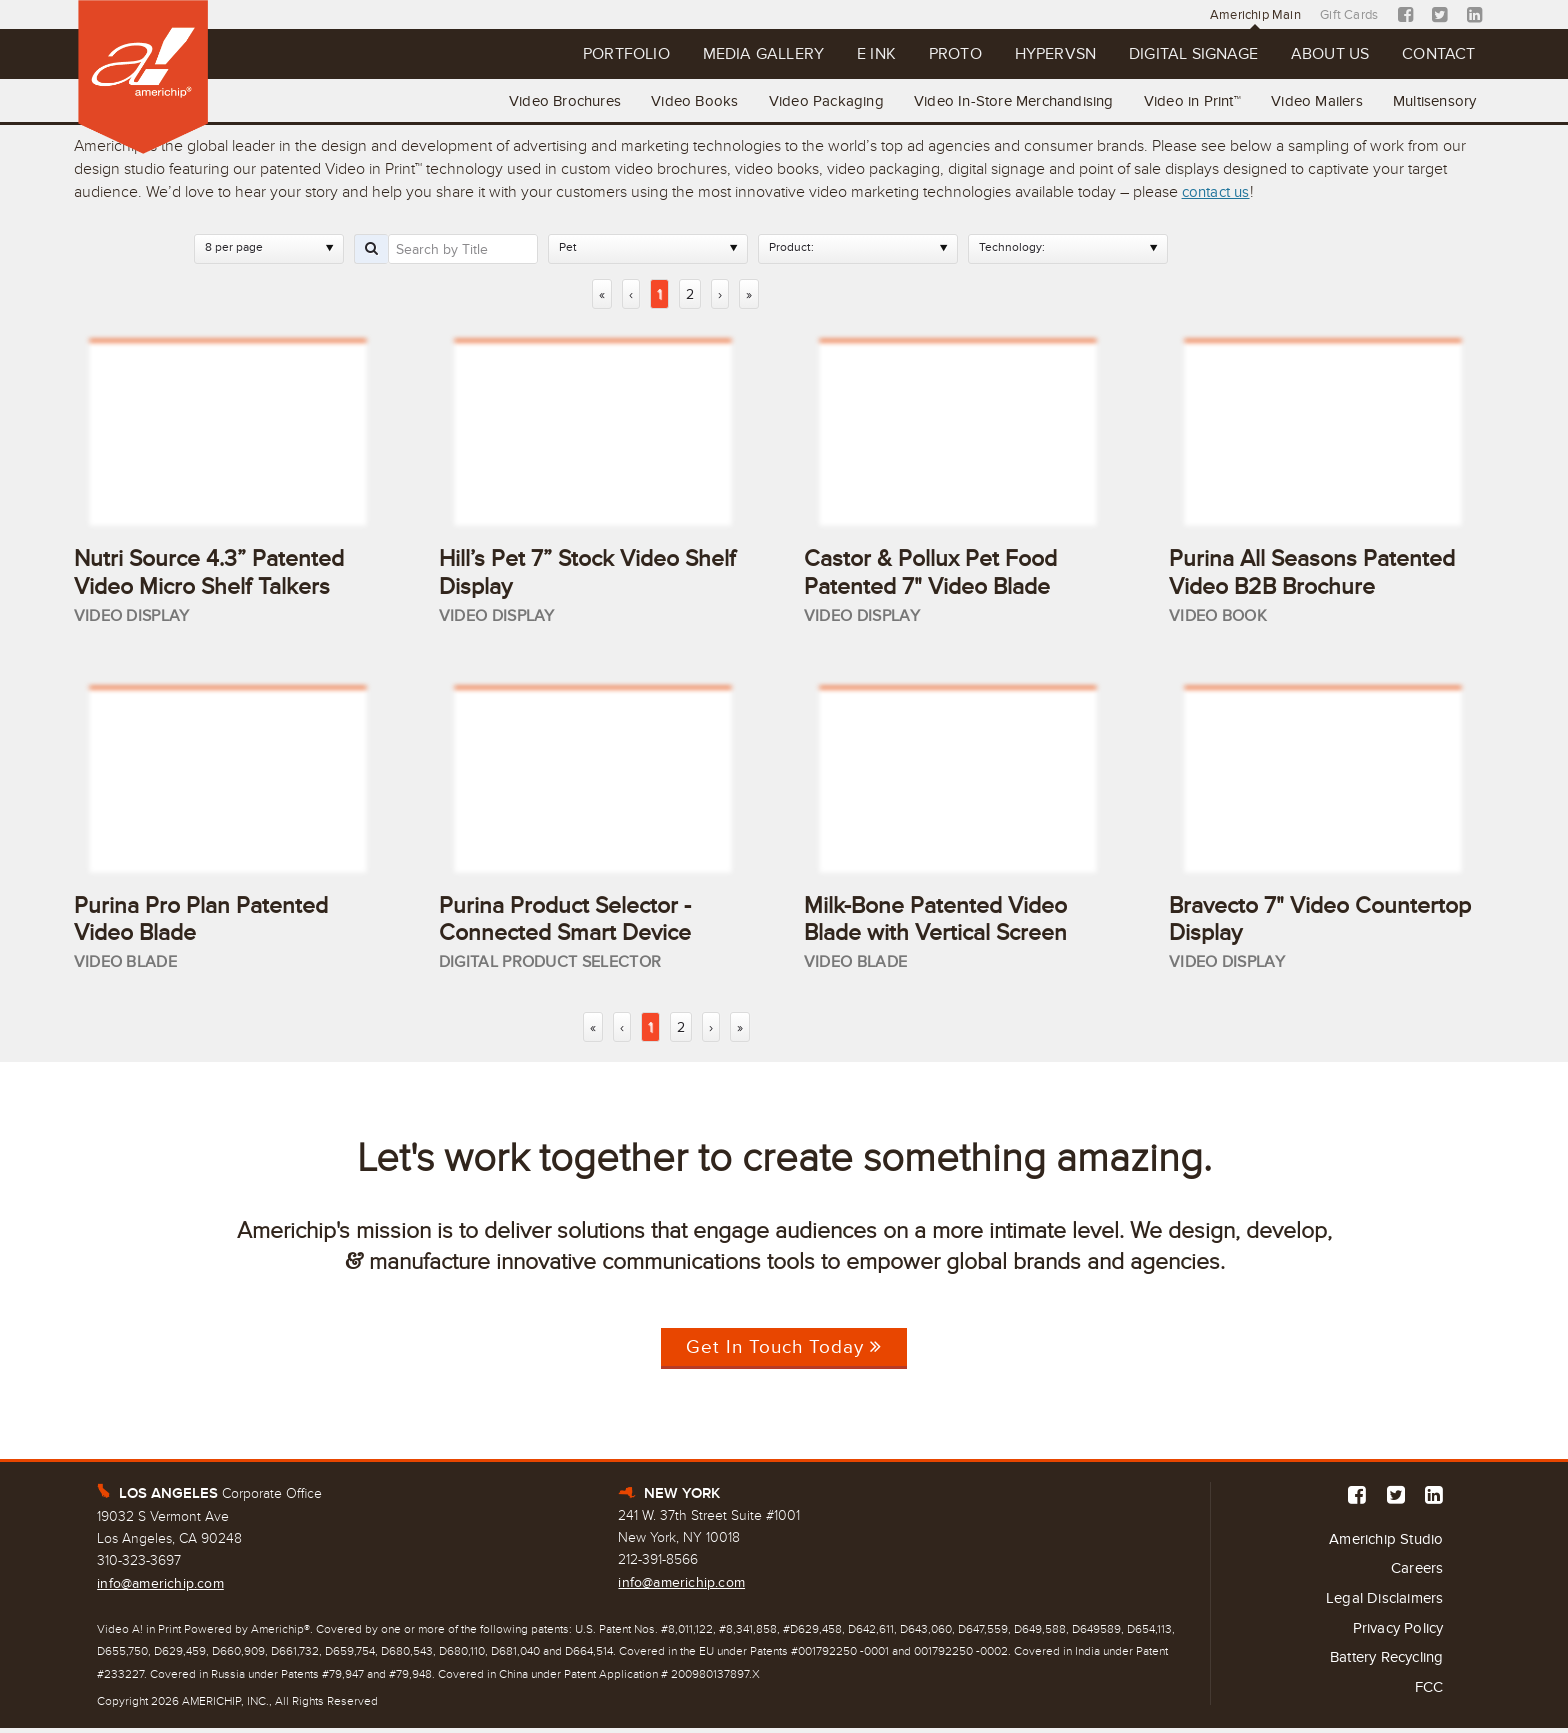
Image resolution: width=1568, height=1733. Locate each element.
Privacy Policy (1394, 1635)
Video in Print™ (1183, 100)
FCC (1428, 1697)
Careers (1415, 1574)
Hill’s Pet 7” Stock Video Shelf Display (564, 572)
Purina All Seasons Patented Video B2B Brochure (1317, 572)
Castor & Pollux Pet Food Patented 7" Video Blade (934, 572)
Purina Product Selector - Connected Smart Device (571, 921)
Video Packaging (809, 100)
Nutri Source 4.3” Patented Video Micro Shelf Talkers (214, 572)
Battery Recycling (1380, 1666)
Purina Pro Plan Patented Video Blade (204, 921)
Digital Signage (1169, 55)
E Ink (823, 55)
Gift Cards (1348, 15)
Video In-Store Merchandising (1001, 100)
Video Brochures (541, 100)
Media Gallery (701, 55)
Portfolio (553, 55)
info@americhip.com (160, 1587)
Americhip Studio (1381, 1544)
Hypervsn (1019, 55)
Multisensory (1432, 100)
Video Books (674, 100)
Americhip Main (1250, 15)
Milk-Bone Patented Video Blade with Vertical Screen (942, 921)
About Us (1317, 55)
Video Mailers (1312, 100)
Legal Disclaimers (1380, 1605)
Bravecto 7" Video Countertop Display (1270, 921)
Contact (1434, 55)
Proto (909, 55)
